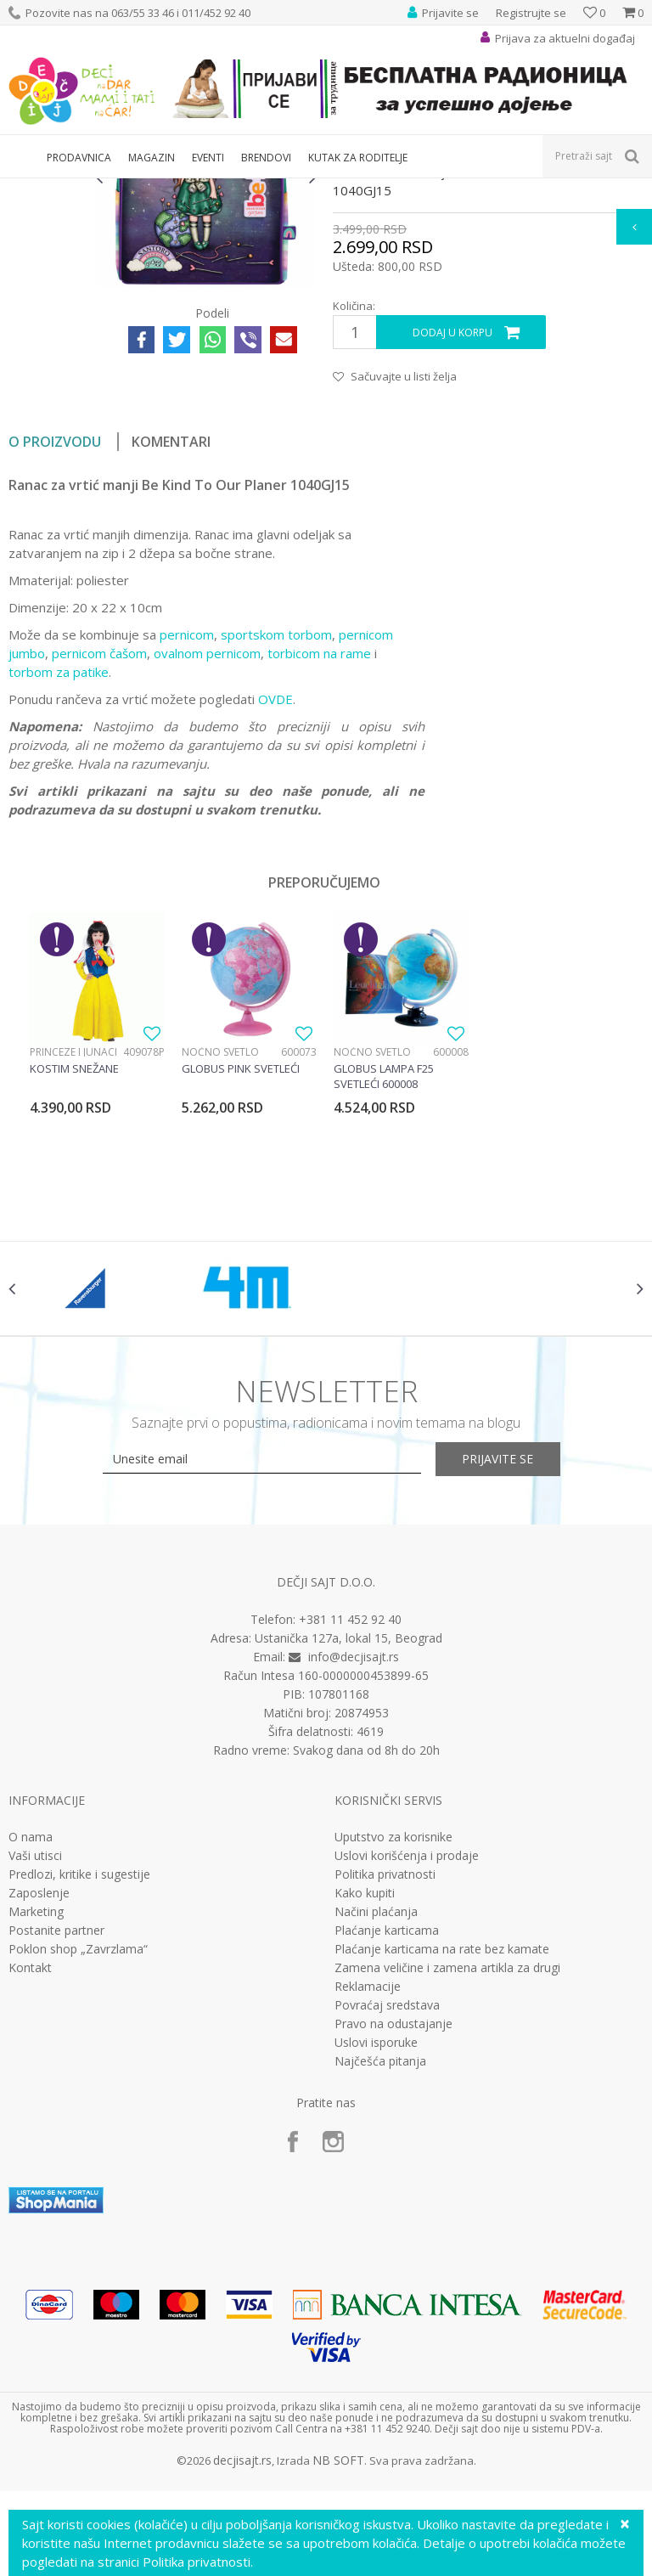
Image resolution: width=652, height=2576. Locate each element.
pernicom (187, 820)
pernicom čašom (99, 839)
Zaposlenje (39, 2090)
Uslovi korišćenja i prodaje (406, 2053)
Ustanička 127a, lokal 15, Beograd (348, 1835)
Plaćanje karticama (386, 2127)
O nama (30, 2034)
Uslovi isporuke (376, 2239)
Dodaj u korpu (452, 518)
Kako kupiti (364, 2090)
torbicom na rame (319, 839)
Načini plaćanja (376, 2109)
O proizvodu (54, 627)
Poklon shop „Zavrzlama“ (78, 2146)
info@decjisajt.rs (353, 1854)
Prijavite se (512, 1657)
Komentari (171, 627)
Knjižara (140, 189)
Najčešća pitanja (380, 2258)
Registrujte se (531, 12)
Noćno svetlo (220, 1238)
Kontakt (30, 2165)
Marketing (36, 2109)
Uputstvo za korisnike (393, 2034)
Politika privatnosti (385, 2071)
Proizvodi (87, 189)
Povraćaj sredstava (387, 2202)
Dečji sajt (30, 189)
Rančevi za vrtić (207, 189)
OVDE (275, 885)
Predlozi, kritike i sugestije (79, 2071)
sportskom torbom (276, 820)
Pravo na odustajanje (393, 2221)
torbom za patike (58, 857)
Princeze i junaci (73, 1238)
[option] (48, 276)
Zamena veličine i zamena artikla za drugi (447, 2165)
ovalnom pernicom (207, 839)
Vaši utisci (35, 2053)
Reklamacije (367, 2183)
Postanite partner (56, 2127)
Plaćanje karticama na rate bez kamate (441, 2146)
